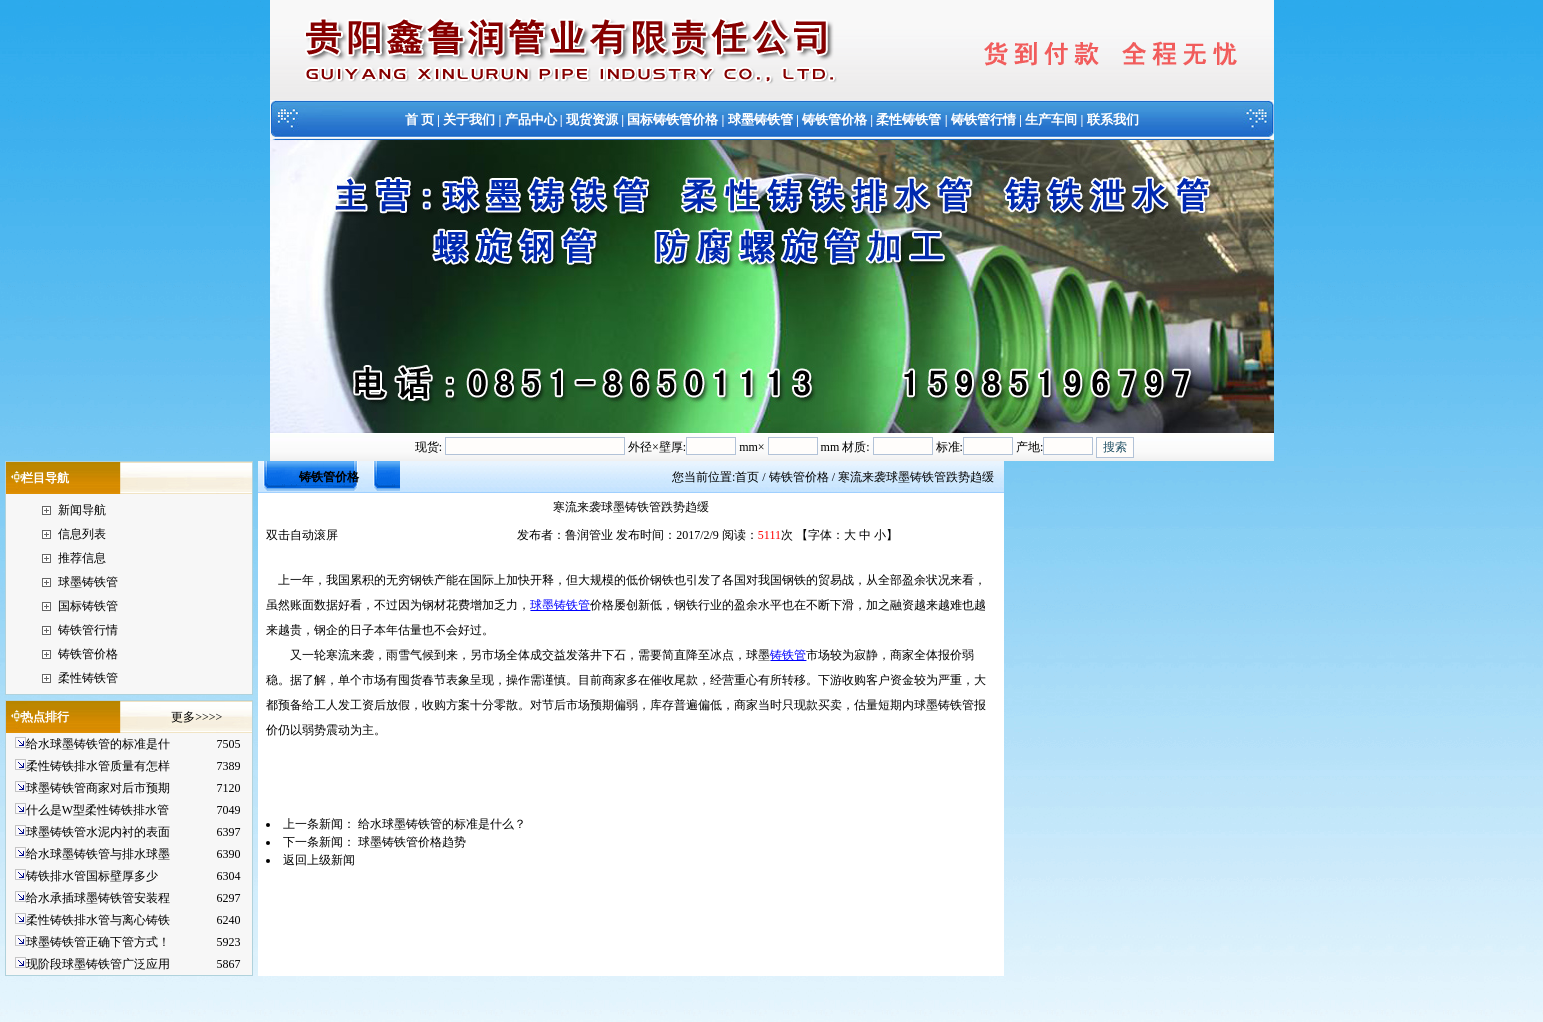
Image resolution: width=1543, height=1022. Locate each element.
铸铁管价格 (834, 119)
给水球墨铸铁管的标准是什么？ (442, 824)
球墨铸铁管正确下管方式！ (98, 942)
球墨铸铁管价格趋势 (412, 842)
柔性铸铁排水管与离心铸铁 (98, 920)
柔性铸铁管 (908, 119)
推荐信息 (82, 558)
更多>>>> (196, 717)
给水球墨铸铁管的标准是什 (98, 744)
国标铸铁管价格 (672, 119)
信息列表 (82, 534)
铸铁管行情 (983, 119)
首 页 (419, 119)
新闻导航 (82, 510)
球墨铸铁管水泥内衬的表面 (98, 832)
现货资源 (592, 119)
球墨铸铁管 (760, 119)
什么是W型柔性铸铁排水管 (97, 810)
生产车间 (1051, 119)
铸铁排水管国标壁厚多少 (92, 876)
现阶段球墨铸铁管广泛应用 (98, 964)
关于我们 (469, 119)
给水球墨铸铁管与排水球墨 (98, 854)
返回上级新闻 (319, 860)
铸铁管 (788, 655)
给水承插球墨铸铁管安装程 (98, 898)
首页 (747, 477)
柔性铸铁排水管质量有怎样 (98, 766)
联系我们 (1113, 119)
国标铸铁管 (88, 606)
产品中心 (531, 119)
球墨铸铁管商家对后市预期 (98, 788)
